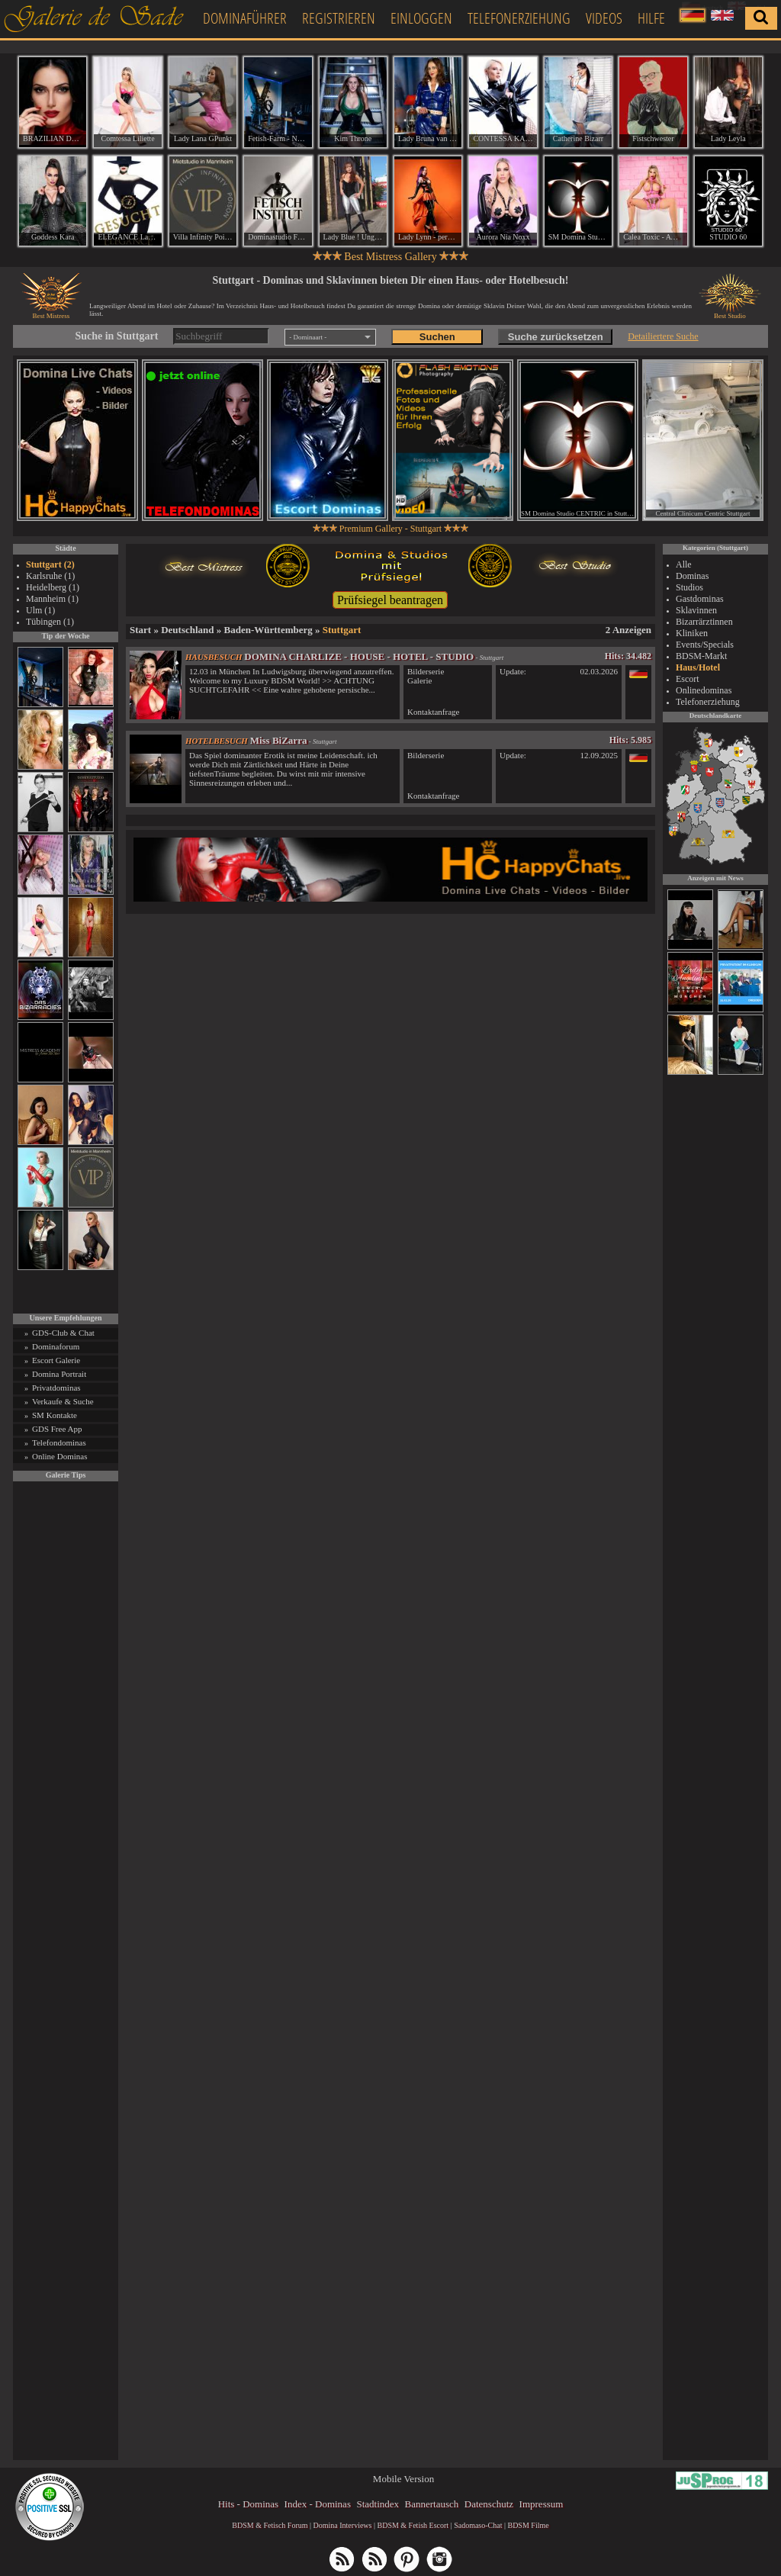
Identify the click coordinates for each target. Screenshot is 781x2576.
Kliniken (692, 633)
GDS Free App (57, 1428)
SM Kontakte (54, 1415)
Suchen (437, 337)
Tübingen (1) (50, 621)
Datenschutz (488, 2504)
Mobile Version (403, 2478)
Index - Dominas (317, 2504)
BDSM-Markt (701, 656)
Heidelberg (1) (52, 587)
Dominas (692, 576)
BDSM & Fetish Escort (412, 2525)
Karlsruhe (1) (50, 576)
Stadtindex (377, 2504)
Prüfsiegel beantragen (390, 599)
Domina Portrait (59, 1373)
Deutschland (187, 629)
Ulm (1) (40, 610)
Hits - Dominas (248, 2504)
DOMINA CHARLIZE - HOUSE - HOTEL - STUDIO (359, 656)
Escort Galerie (56, 1360)
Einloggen (421, 18)
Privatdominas (56, 1387)
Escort (687, 679)
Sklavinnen (696, 610)
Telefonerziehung (519, 18)
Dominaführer (245, 18)
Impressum (541, 2504)
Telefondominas (59, 1442)
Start (140, 629)
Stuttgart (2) (50, 564)
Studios (689, 587)
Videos (604, 18)
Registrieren (338, 18)
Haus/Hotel (698, 667)
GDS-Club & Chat (63, 1332)
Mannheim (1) (52, 598)
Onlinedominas (703, 690)
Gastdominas (700, 598)
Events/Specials (705, 644)
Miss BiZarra (278, 740)
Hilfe (651, 18)
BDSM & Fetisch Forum (269, 2525)
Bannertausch (432, 2504)
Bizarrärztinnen (704, 621)
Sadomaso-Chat (478, 2525)
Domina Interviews (342, 2525)
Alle (684, 564)
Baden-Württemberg (268, 629)
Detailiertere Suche (663, 336)
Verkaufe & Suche (63, 1401)
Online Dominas (59, 1456)
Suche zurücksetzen (555, 337)
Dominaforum (55, 1346)
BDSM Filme (527, 2525)
